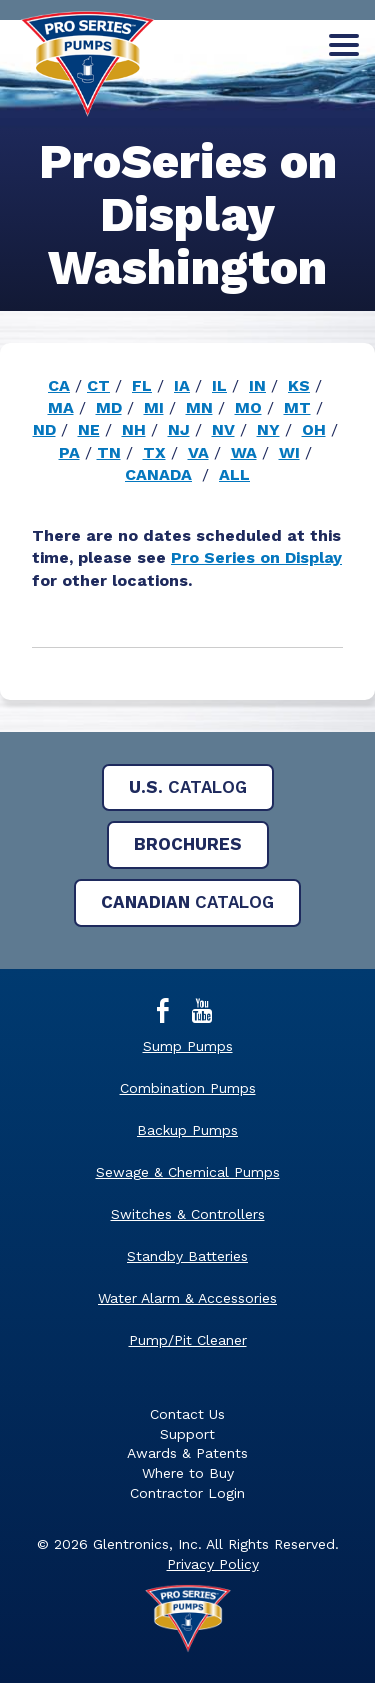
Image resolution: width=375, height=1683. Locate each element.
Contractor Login (187, 1493)
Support (187, 1434)
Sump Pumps (188, 1046)
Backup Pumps (187, 1130)
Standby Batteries (187, 1256)
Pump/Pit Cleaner (188, 1340)
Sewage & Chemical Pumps (188, 1172)
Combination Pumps (188, 1088)
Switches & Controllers (188, 1214)
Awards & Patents (187, 1453)
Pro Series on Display (256, 557)
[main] (187, 429)
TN (109, 452)
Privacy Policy (213, 1564)
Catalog (188, 787)
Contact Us (187, 1414)
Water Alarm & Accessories (187, 1298)
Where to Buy (188, 1473)
